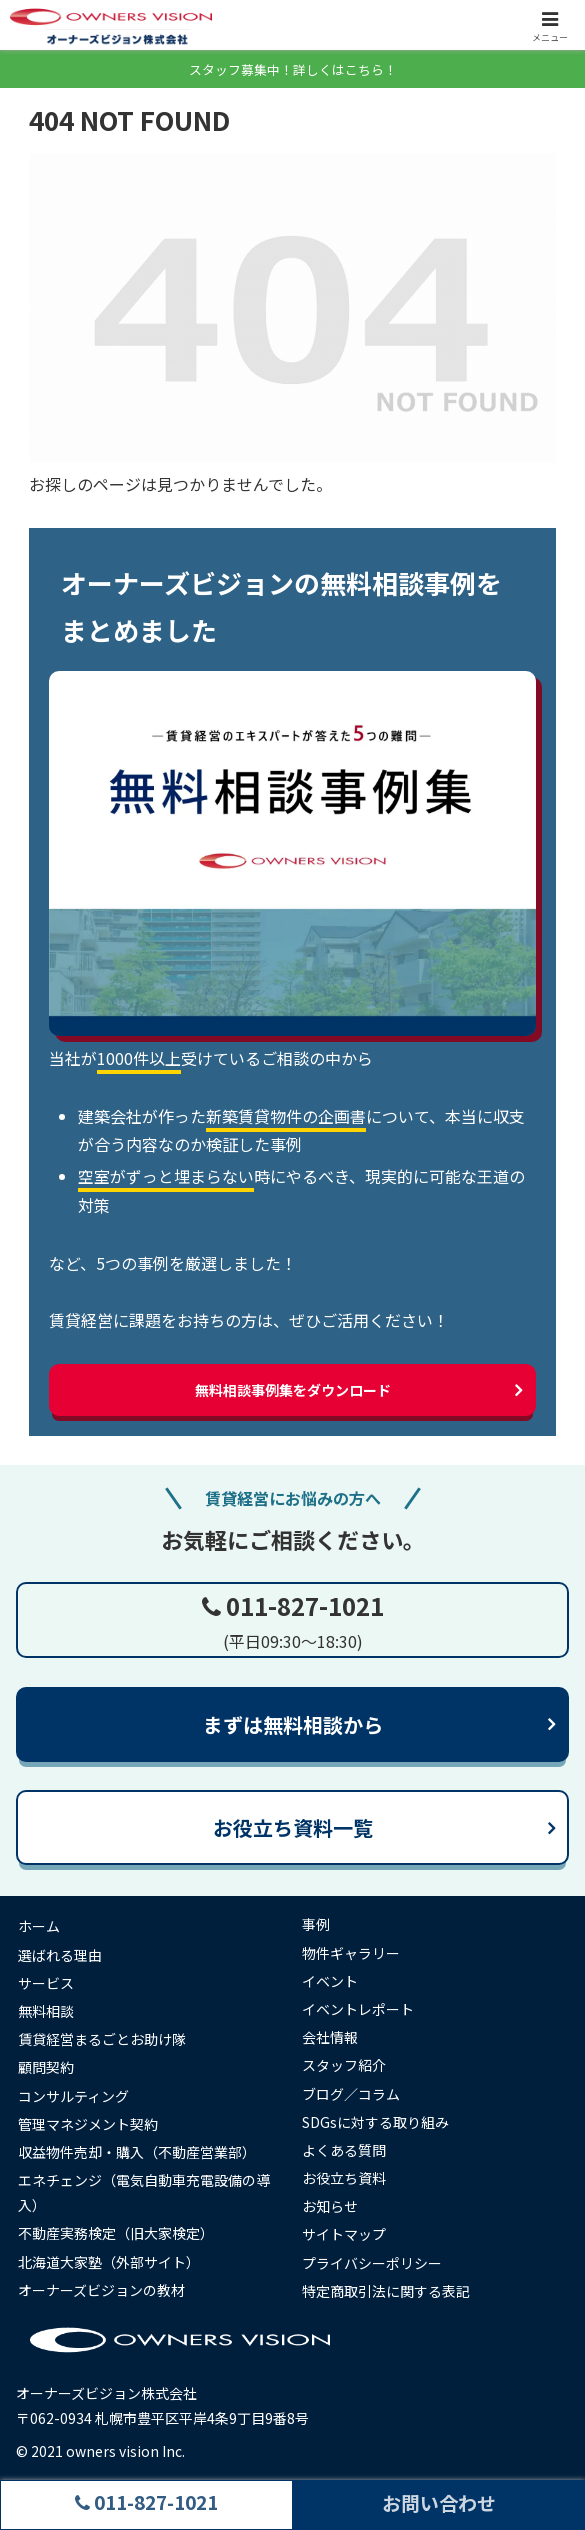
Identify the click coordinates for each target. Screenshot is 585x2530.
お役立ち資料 (344, 2178)
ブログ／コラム (351, 2094)
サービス (46, 1983)
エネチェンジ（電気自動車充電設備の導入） (144, 2192)
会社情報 (330, 2037)
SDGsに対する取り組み (375, 2122)
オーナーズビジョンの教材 (101, 2290)
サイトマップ (344, 2234)
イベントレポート (358, 2009)
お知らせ (330, 2206)
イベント (330, 1981)
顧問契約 (46, 2067)
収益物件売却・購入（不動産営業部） (137, 2152)
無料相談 (46, 2011)
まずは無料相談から (293, 1724)
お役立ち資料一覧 (293, 1827)
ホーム (39, 1926)
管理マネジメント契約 (88, 2124)
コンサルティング (73, 2096)
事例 (316, 1924)
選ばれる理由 (60, 1955)
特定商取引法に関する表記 (386, 2291)
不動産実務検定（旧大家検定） (116, 2233)
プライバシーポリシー (372, 2263)
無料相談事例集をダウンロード (293, 1390)
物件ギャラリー (351, 1953)
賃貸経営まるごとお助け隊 (102, 2039)
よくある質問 (344, 2150)
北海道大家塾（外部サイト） (109, 2262)
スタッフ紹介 (344, 2065)
